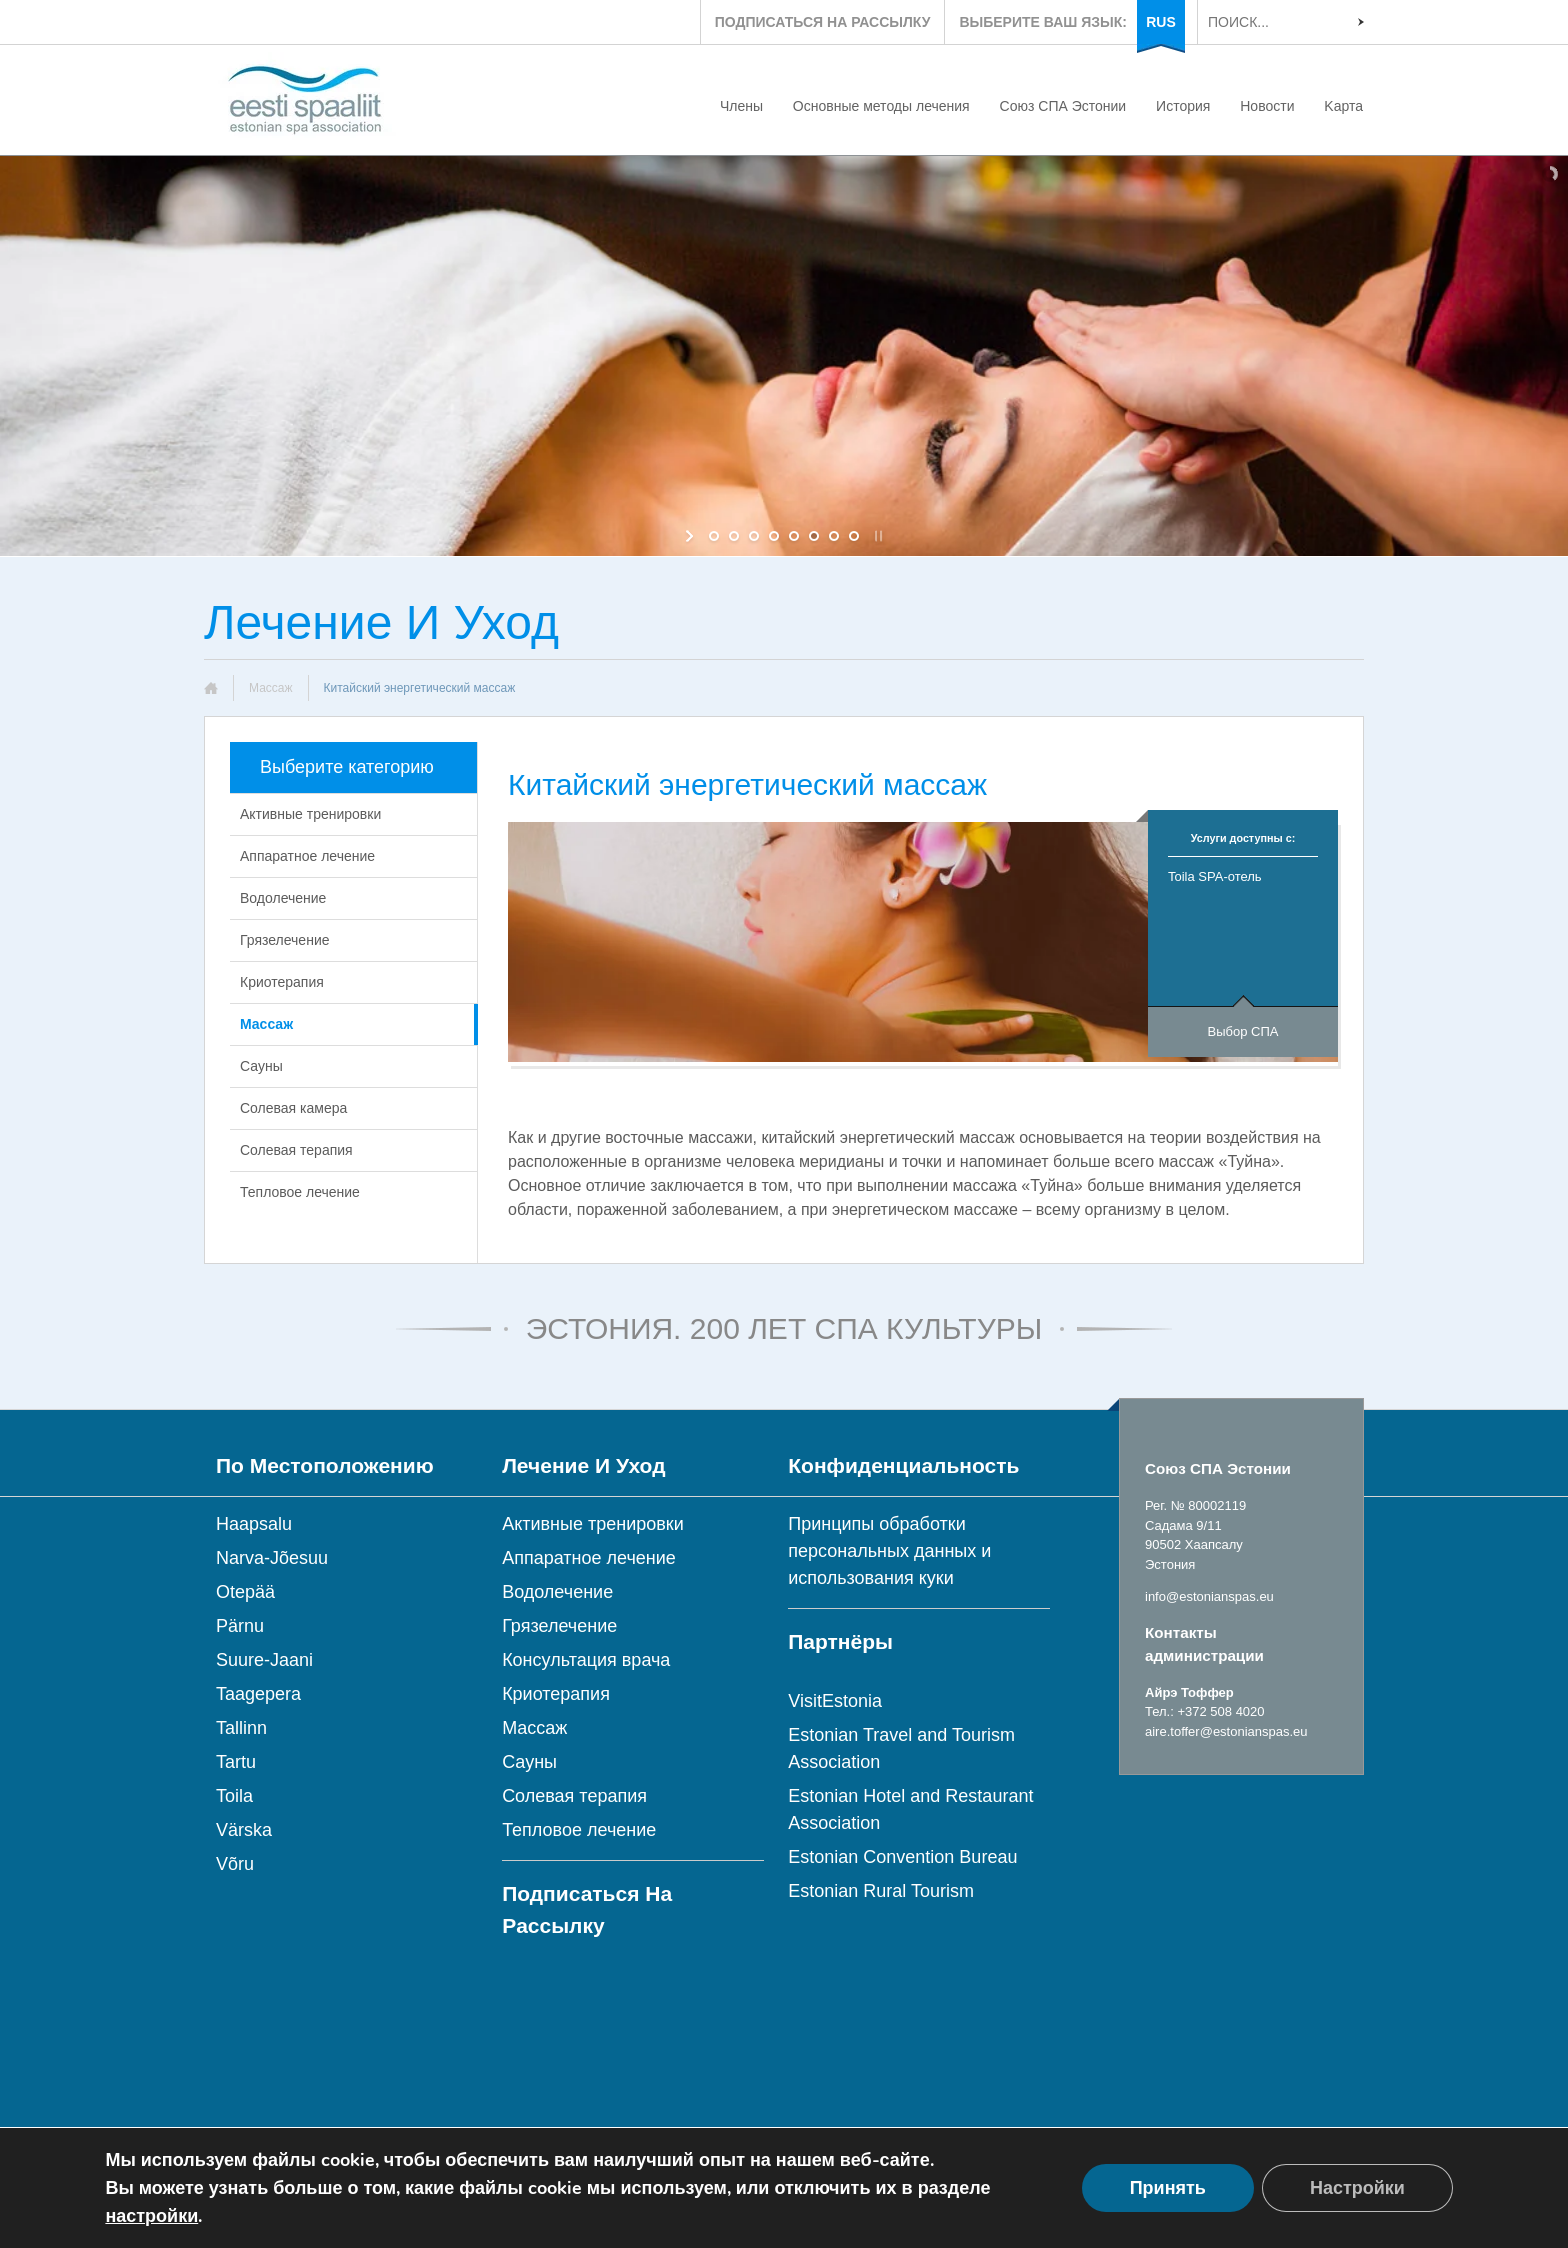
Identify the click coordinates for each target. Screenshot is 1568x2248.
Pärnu (240, 1626)
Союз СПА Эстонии (1063, 106)
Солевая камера (293, 1108)
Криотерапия (282, 982)
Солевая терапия (296, 1150)
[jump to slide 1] (714, 536)
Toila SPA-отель (1215, 876)
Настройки (1357, 2188)
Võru (235, 1864)
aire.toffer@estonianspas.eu (1226, 1731)
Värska (244, 1830)
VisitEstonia (835, 1701)
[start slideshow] (691, 536)
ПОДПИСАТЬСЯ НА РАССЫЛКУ (823, 22)
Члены (741, 106)
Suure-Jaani (264, 1660)
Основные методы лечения (881, 106)
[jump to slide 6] (814, 536)
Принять (1168, 2188)
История (1183, 106)
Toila (234, 1796)
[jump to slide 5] (794, 536)
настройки (151, 2216)
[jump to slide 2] (734, 536)
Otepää (245, 1592)
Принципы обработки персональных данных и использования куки (889, 1551)
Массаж (271, 688)
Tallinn (241, 1728)
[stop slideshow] (876, 536)
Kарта (1343, 106)
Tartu (236, 1762)
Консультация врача (586, 1660)
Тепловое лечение (300, 1192)
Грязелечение (285, 940)
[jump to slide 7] (834, 536)
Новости (1267, 106)
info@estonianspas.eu (1209, 1596)
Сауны (261, 1066)
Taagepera (258, 1694)
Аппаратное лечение (307, 856)
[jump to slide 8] (854, 536)
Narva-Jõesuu (272, 1558)
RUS (1161, 22)
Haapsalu (254, 1524)
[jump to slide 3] (754, 536)
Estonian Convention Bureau (902, 1857)
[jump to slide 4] (774, 536)
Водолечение (283, 898)
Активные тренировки (310, 814)
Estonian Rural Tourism (881, 1891)
